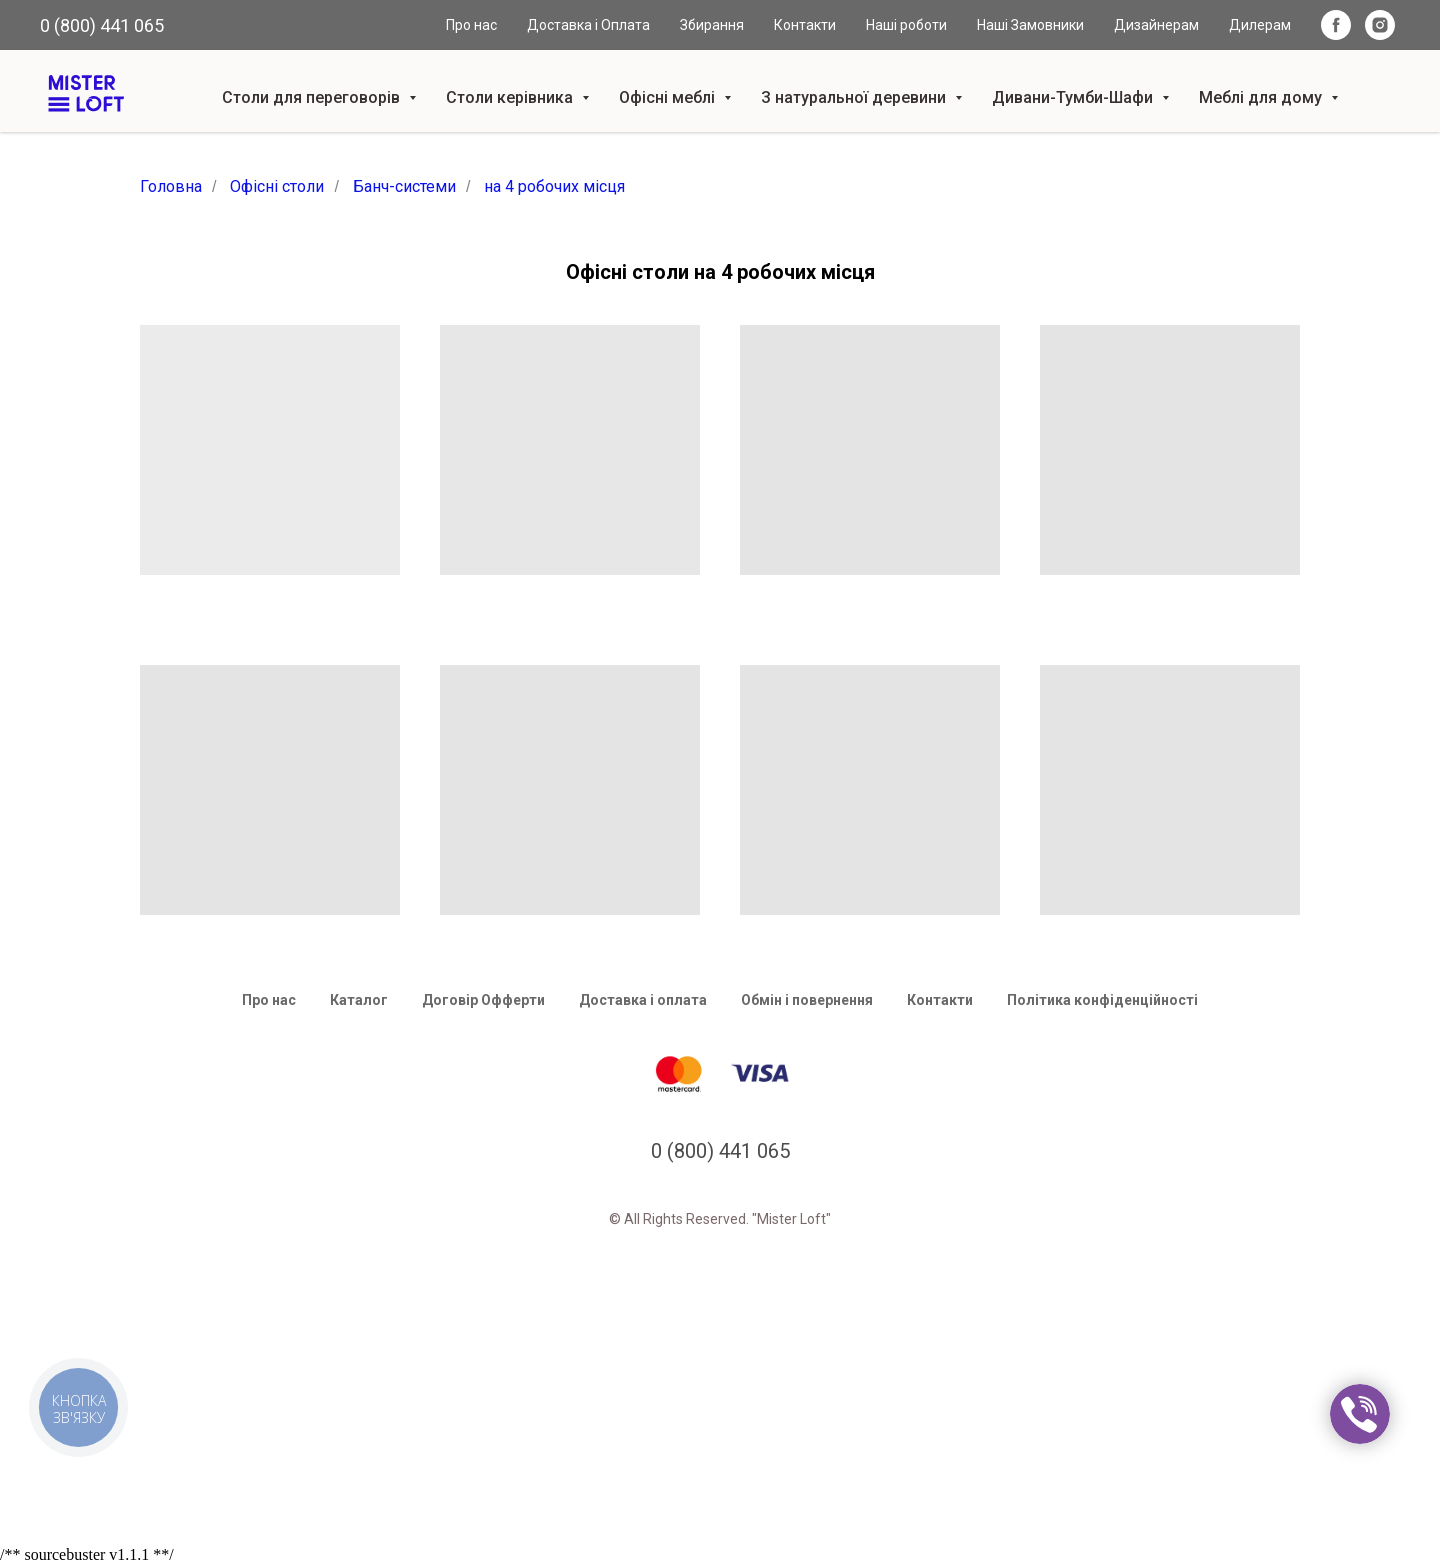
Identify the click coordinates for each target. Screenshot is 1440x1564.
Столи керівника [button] (511, 97)
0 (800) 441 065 (102, 25)
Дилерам (1260, 25)
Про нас (471, 25)
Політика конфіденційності (1102, 1000)
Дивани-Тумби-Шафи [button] (1074, 97)
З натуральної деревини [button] (855, 97)
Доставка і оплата (643, 1000)
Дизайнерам (1156, 25)
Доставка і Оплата (588, 25)
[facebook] (1336, 25)
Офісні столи (277, 186)
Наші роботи (906, 25)
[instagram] (1380, 25)
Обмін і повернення (807, 1000)
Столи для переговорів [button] (313, 97)
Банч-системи (404, 186)
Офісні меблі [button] (669, 97)
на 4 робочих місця (554, 186)
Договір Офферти (483, 1000)
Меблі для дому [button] (1262, 97)
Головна (171, 186)
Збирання (712, 25)
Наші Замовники (1030, 25)
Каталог (359, 1000)
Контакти (805, 25)
